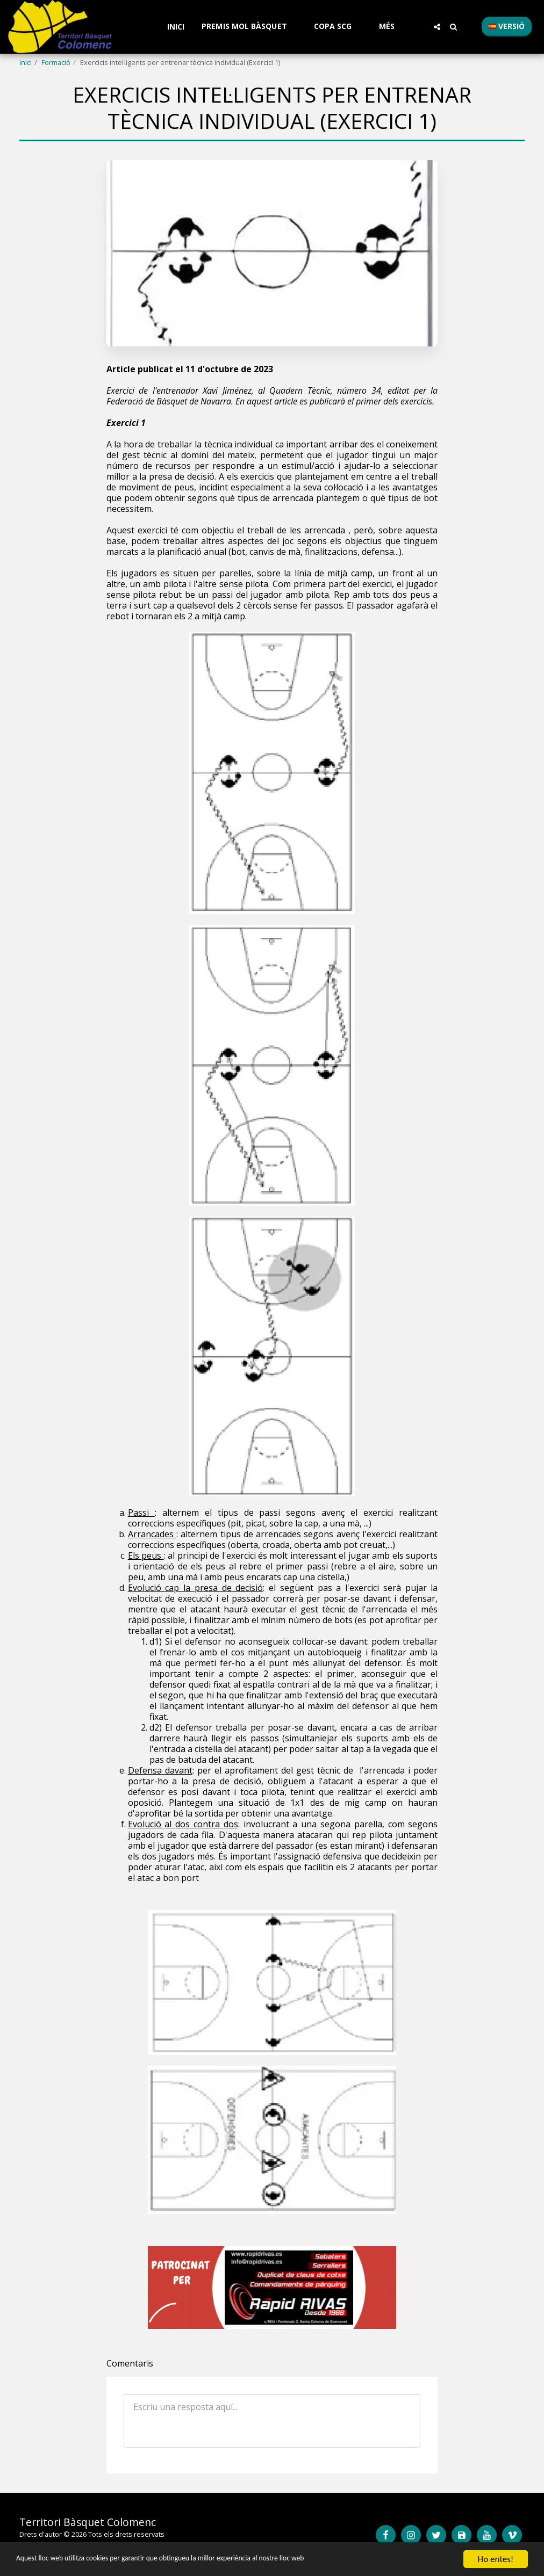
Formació (55, 62)
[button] (249, 26)
